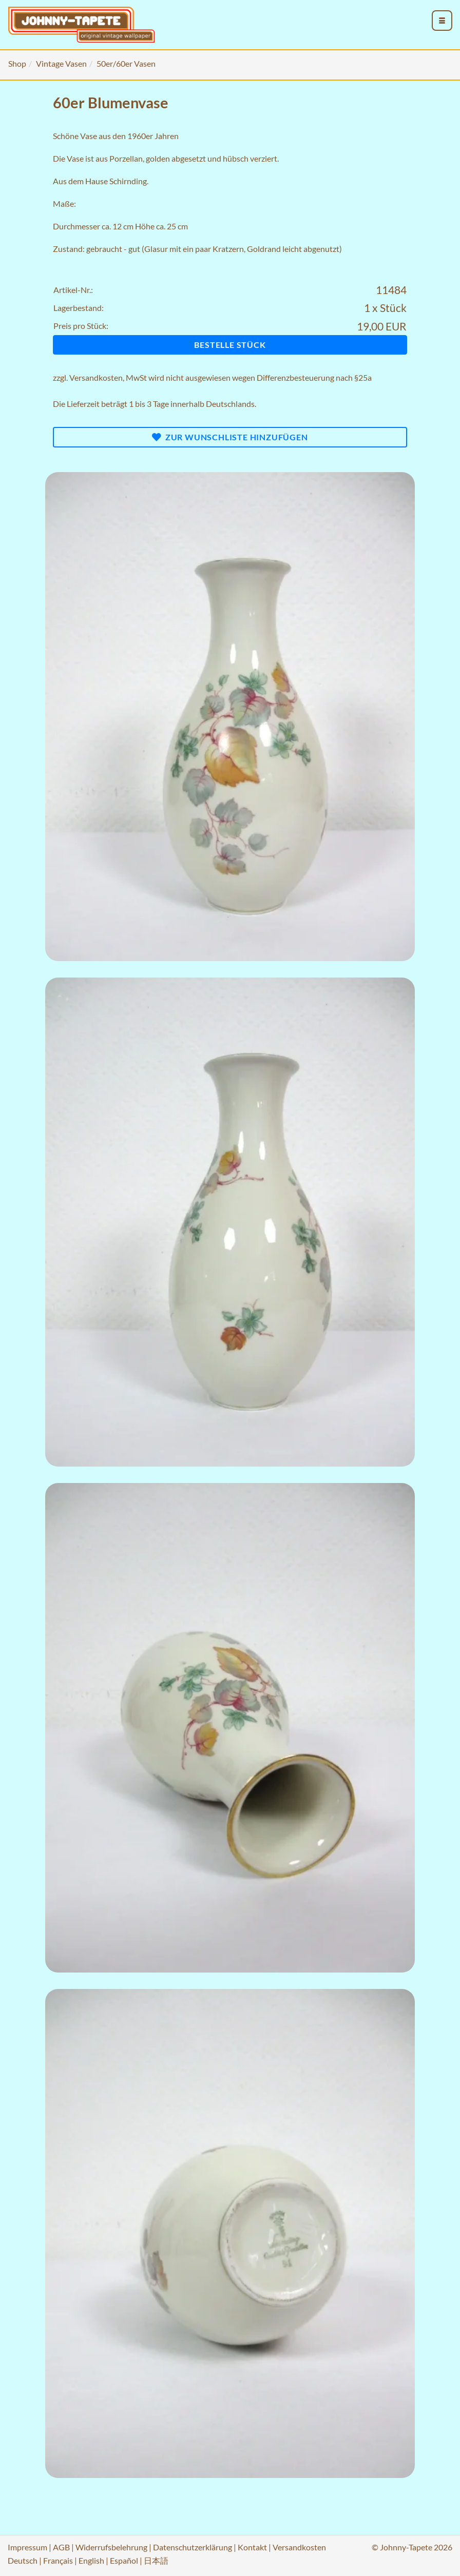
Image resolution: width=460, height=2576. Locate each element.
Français (58, 2560)
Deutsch (22, 2560)
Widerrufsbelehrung (111, 2547)
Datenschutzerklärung (192, 2547)
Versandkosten (96, 377)
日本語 (156, 2560)
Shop (17, 63)
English (91, 2560)
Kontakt (252, 2547)
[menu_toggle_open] (442, 20)
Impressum (27, 2547)
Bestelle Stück (229, 344)
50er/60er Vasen (126, 63)
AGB (61, 2547)
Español (124, 2560)
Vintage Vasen (61, 63)
